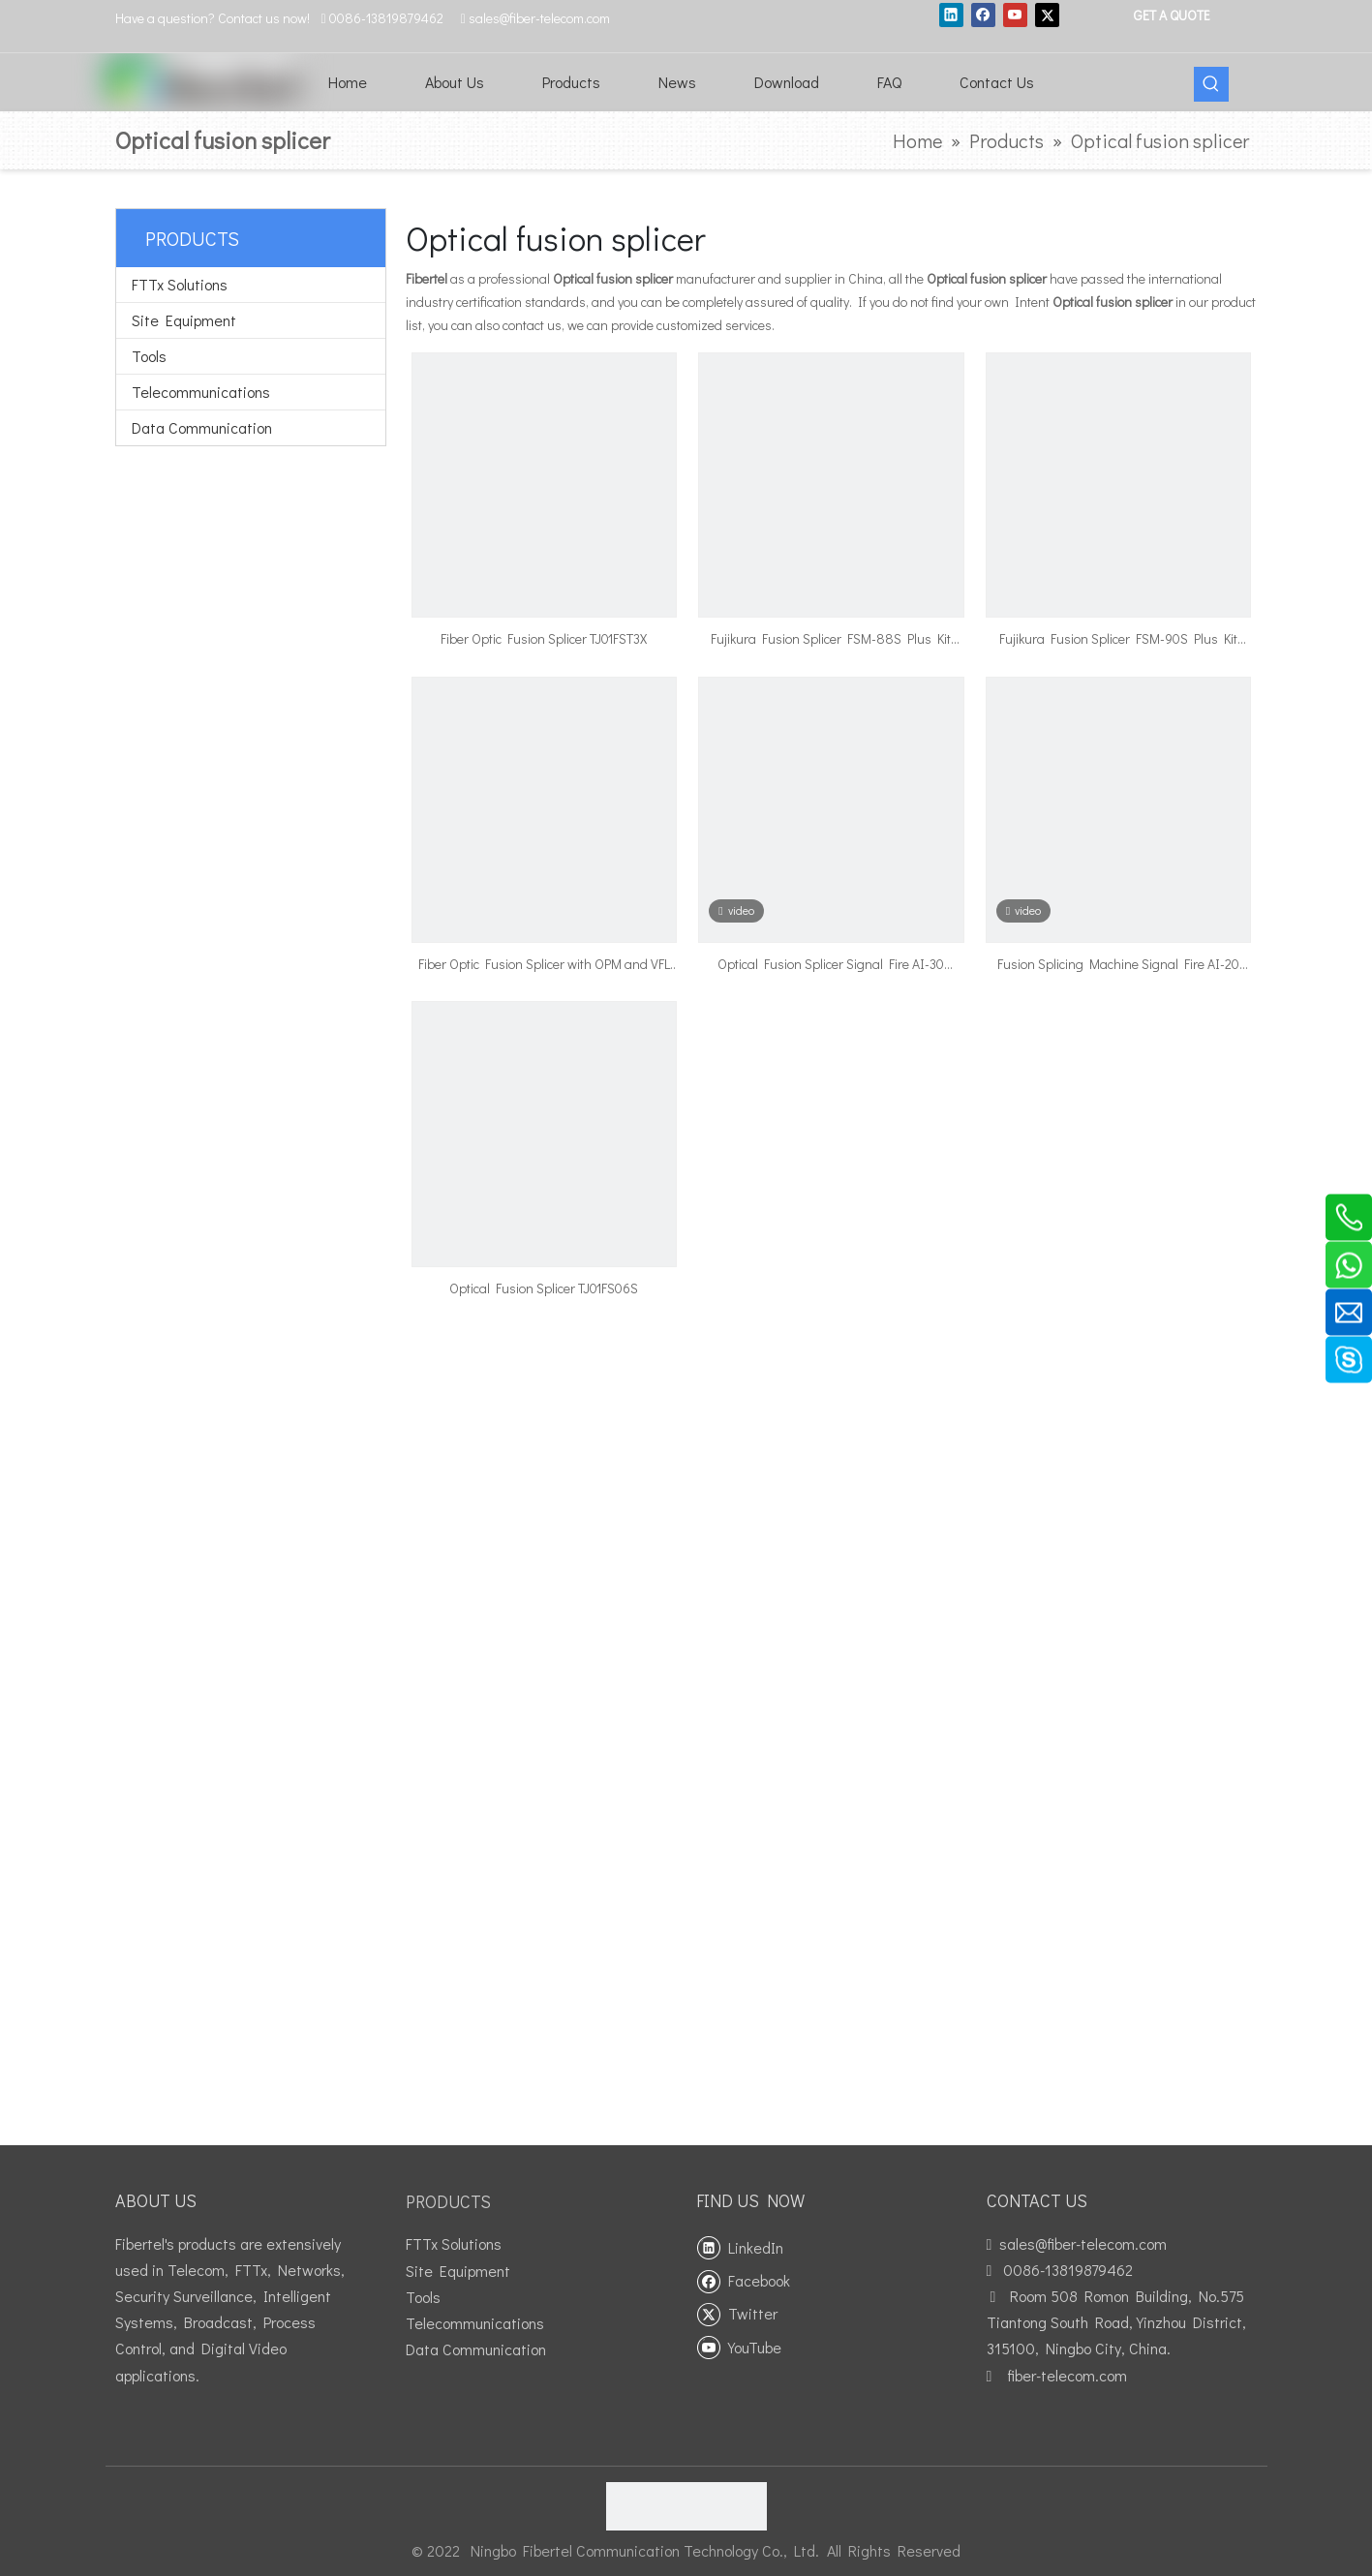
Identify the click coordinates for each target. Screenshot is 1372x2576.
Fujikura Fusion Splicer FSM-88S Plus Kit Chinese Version (831, 640)
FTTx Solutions (180, 284)
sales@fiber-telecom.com (1083, 2243)
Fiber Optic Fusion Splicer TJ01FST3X (544, 638)
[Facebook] (983, 14)
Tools (149, 356)
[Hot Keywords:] (1211, 84)
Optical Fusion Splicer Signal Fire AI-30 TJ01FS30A (830, 965)
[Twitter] (1047, 14)
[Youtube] (1015, 14)
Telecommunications (201, 391)
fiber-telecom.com (1067, 2375)
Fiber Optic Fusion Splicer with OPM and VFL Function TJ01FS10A (544, 965)
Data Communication (202, 427)
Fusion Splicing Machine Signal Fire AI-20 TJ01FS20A (1118, 965)
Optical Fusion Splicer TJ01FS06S (543, 1288)
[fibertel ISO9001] (686, 2506)
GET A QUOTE (1170, 15)
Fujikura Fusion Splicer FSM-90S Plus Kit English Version (1118, 640)
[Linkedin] (951, 14)
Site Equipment (184, 320)
